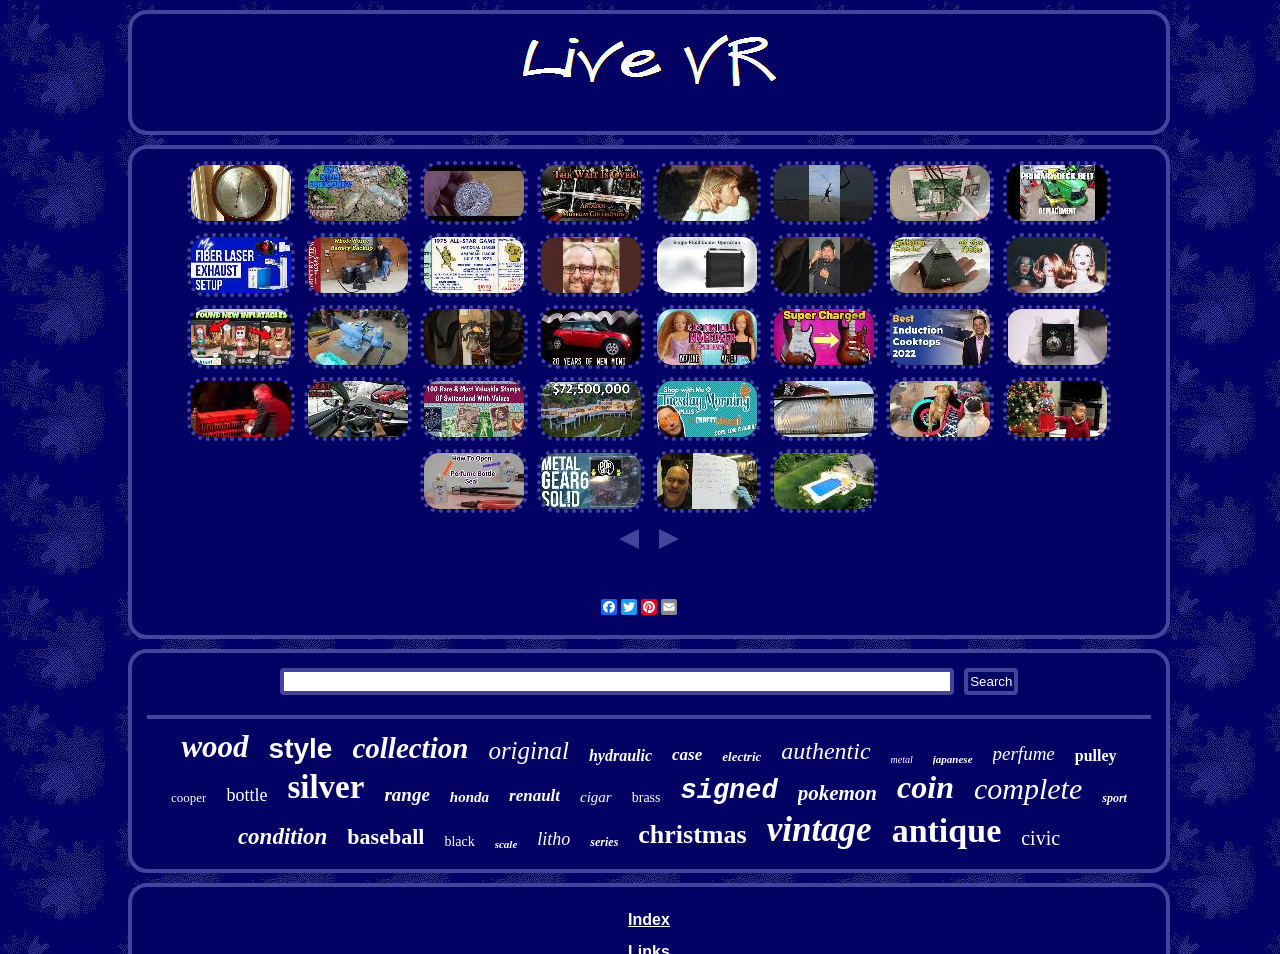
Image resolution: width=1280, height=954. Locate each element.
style (301, 748)
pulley (1096, 755)
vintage (819, 829)
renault (534, 795)
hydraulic (620, 755)
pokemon (837, 793)
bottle (246, 795)
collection (410, 748)
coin (925, 787)
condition (282, 836)
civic (1040, 838)
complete (1028, 788)
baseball (385, 836)
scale (506, 844)
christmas (692, 834)
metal (902, 759)
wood (214, 746)
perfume (1024, 753)
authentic (825, 751)
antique (947, 830)
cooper (188, 797)
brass (646, 797)
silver (325, 787)
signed (729, 791)
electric (741, 756)
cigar (596, 797)
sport (1114, 798)
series (604, 842)
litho (553, 839)
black (459, 841)
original (528, 750)
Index (649, 919)
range (406, 794)
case (687, 754)
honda (469, 797)
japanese (953, 759)
